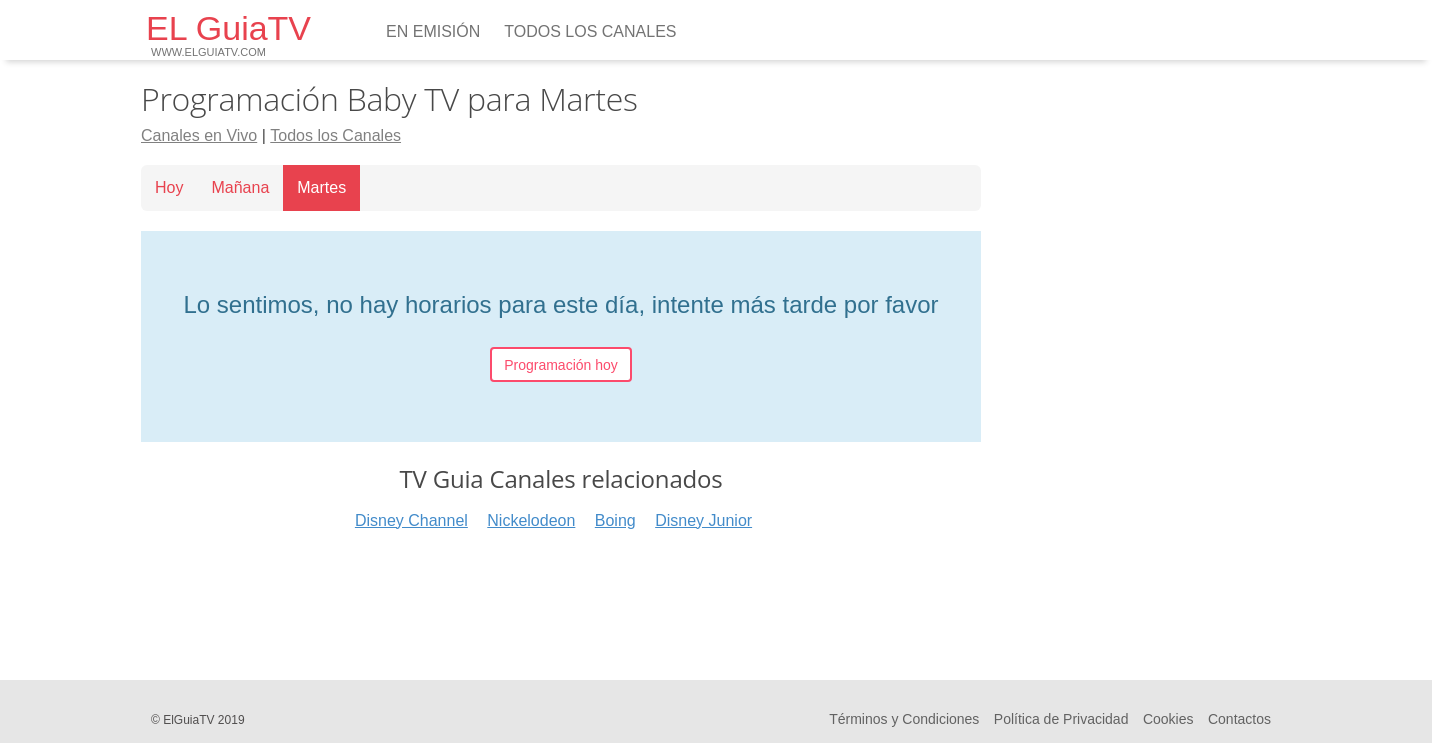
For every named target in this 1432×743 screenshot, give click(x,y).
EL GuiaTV (228, 33)
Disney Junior (703, 520)
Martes (321, 187)
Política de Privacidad (1061, 719)
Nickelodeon (531, 520)
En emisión (433, 31)
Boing (615, 520)
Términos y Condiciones (904, 719)
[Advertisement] (561, 599)
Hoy (169, 187)
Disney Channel (411, 520)
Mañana (240, 187)
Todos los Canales (590, 31)
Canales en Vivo (199, 135)
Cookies (1168, 719)
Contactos (1239, 719)
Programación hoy (561, 365)
